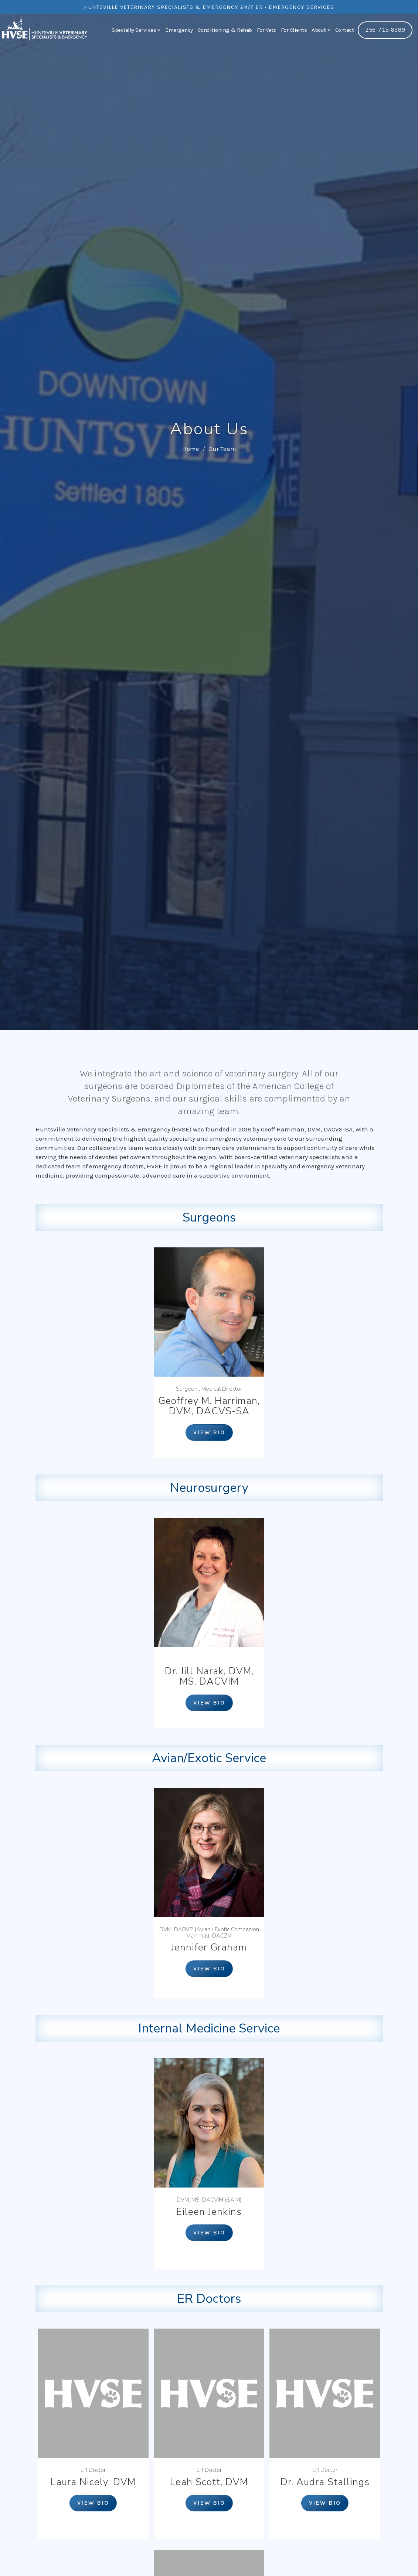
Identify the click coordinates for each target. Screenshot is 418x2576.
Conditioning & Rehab (225, 30)
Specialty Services (136, 30)
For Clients (294, 30)
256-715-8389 (385, 30)
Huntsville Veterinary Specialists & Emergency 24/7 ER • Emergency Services (209, 7)
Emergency (179, 30)
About (321, 30)
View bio (209, 1432)
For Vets (266, 30)
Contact (344, 30)
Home (190, 448)
